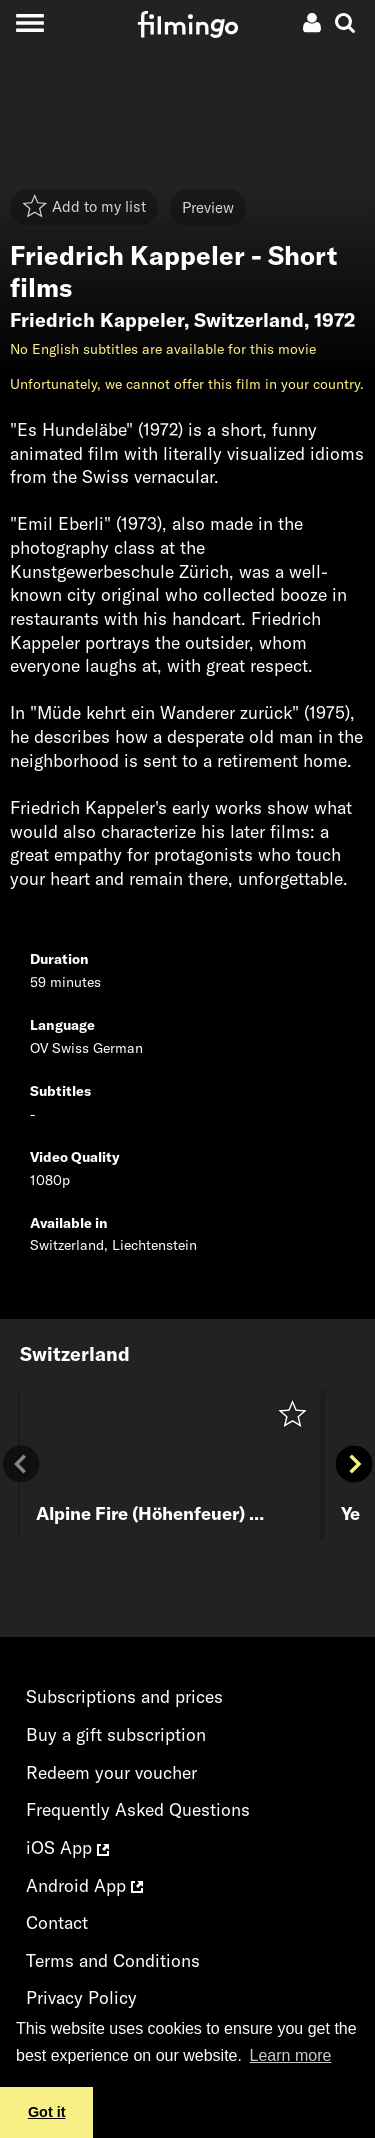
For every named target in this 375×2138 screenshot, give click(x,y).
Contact (57, 1922)
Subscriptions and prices (124, 1696)
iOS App (67, 1847)
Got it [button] (47, 2112)
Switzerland (249, 320)
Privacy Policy (81, 1997)
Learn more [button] (291, 2055)
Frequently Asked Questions (138, 1809)
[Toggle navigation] (29, 22)
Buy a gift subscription (116, 1734)
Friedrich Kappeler (97, 320)
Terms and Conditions (113, 1960)
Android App (84, 1885)
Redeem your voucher (111, 1772)
